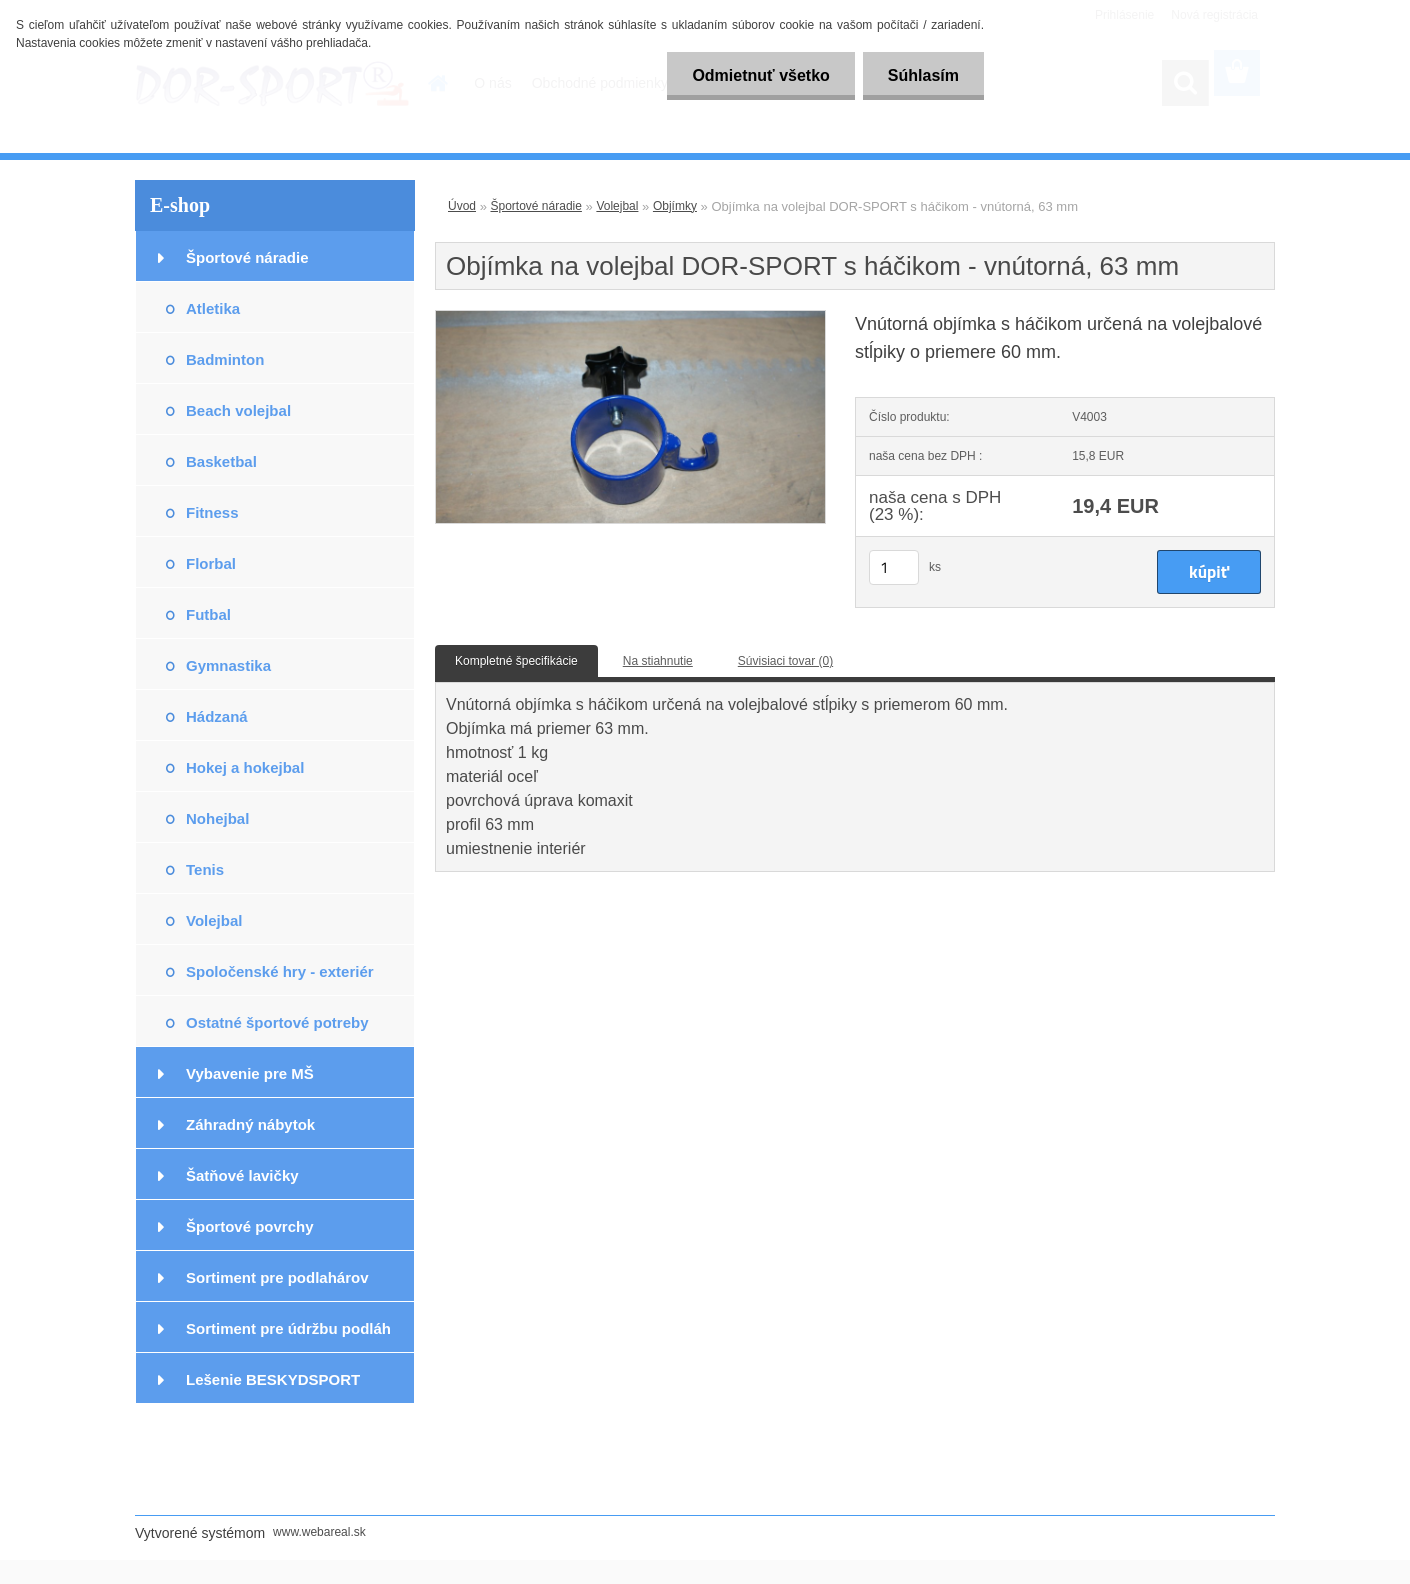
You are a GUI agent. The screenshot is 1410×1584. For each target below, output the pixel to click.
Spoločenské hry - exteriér (280, 971)
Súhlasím (923, 75)
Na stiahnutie (658, 661)
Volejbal (214, 920)
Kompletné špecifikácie (516, 661)
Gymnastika (228, 665)
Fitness (212, 512)
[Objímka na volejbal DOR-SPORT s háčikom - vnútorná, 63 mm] (630, 317)
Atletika (213, 308)
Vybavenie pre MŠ (250, 1073)
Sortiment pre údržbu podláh (288, 1328)
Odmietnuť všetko (760, 75)
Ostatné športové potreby (277, 1022)
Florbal (211, 563)
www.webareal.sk (319, 1532)
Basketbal (221, 461)
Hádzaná (217, 716)
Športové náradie (247, 257)
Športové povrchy (250, 1226)
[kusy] (894, 567)
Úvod (462, 206)
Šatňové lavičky (242, 1175)
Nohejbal (217, 818)
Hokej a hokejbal (245, 767)
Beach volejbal (238, 410)
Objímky (675, 206)
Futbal (208, 614)
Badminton (225, 359)
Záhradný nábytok (250, 1124)
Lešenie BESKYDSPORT (273, 1379)
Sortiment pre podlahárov (277, 1277)
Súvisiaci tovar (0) (785, 661)
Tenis (205, 869)
